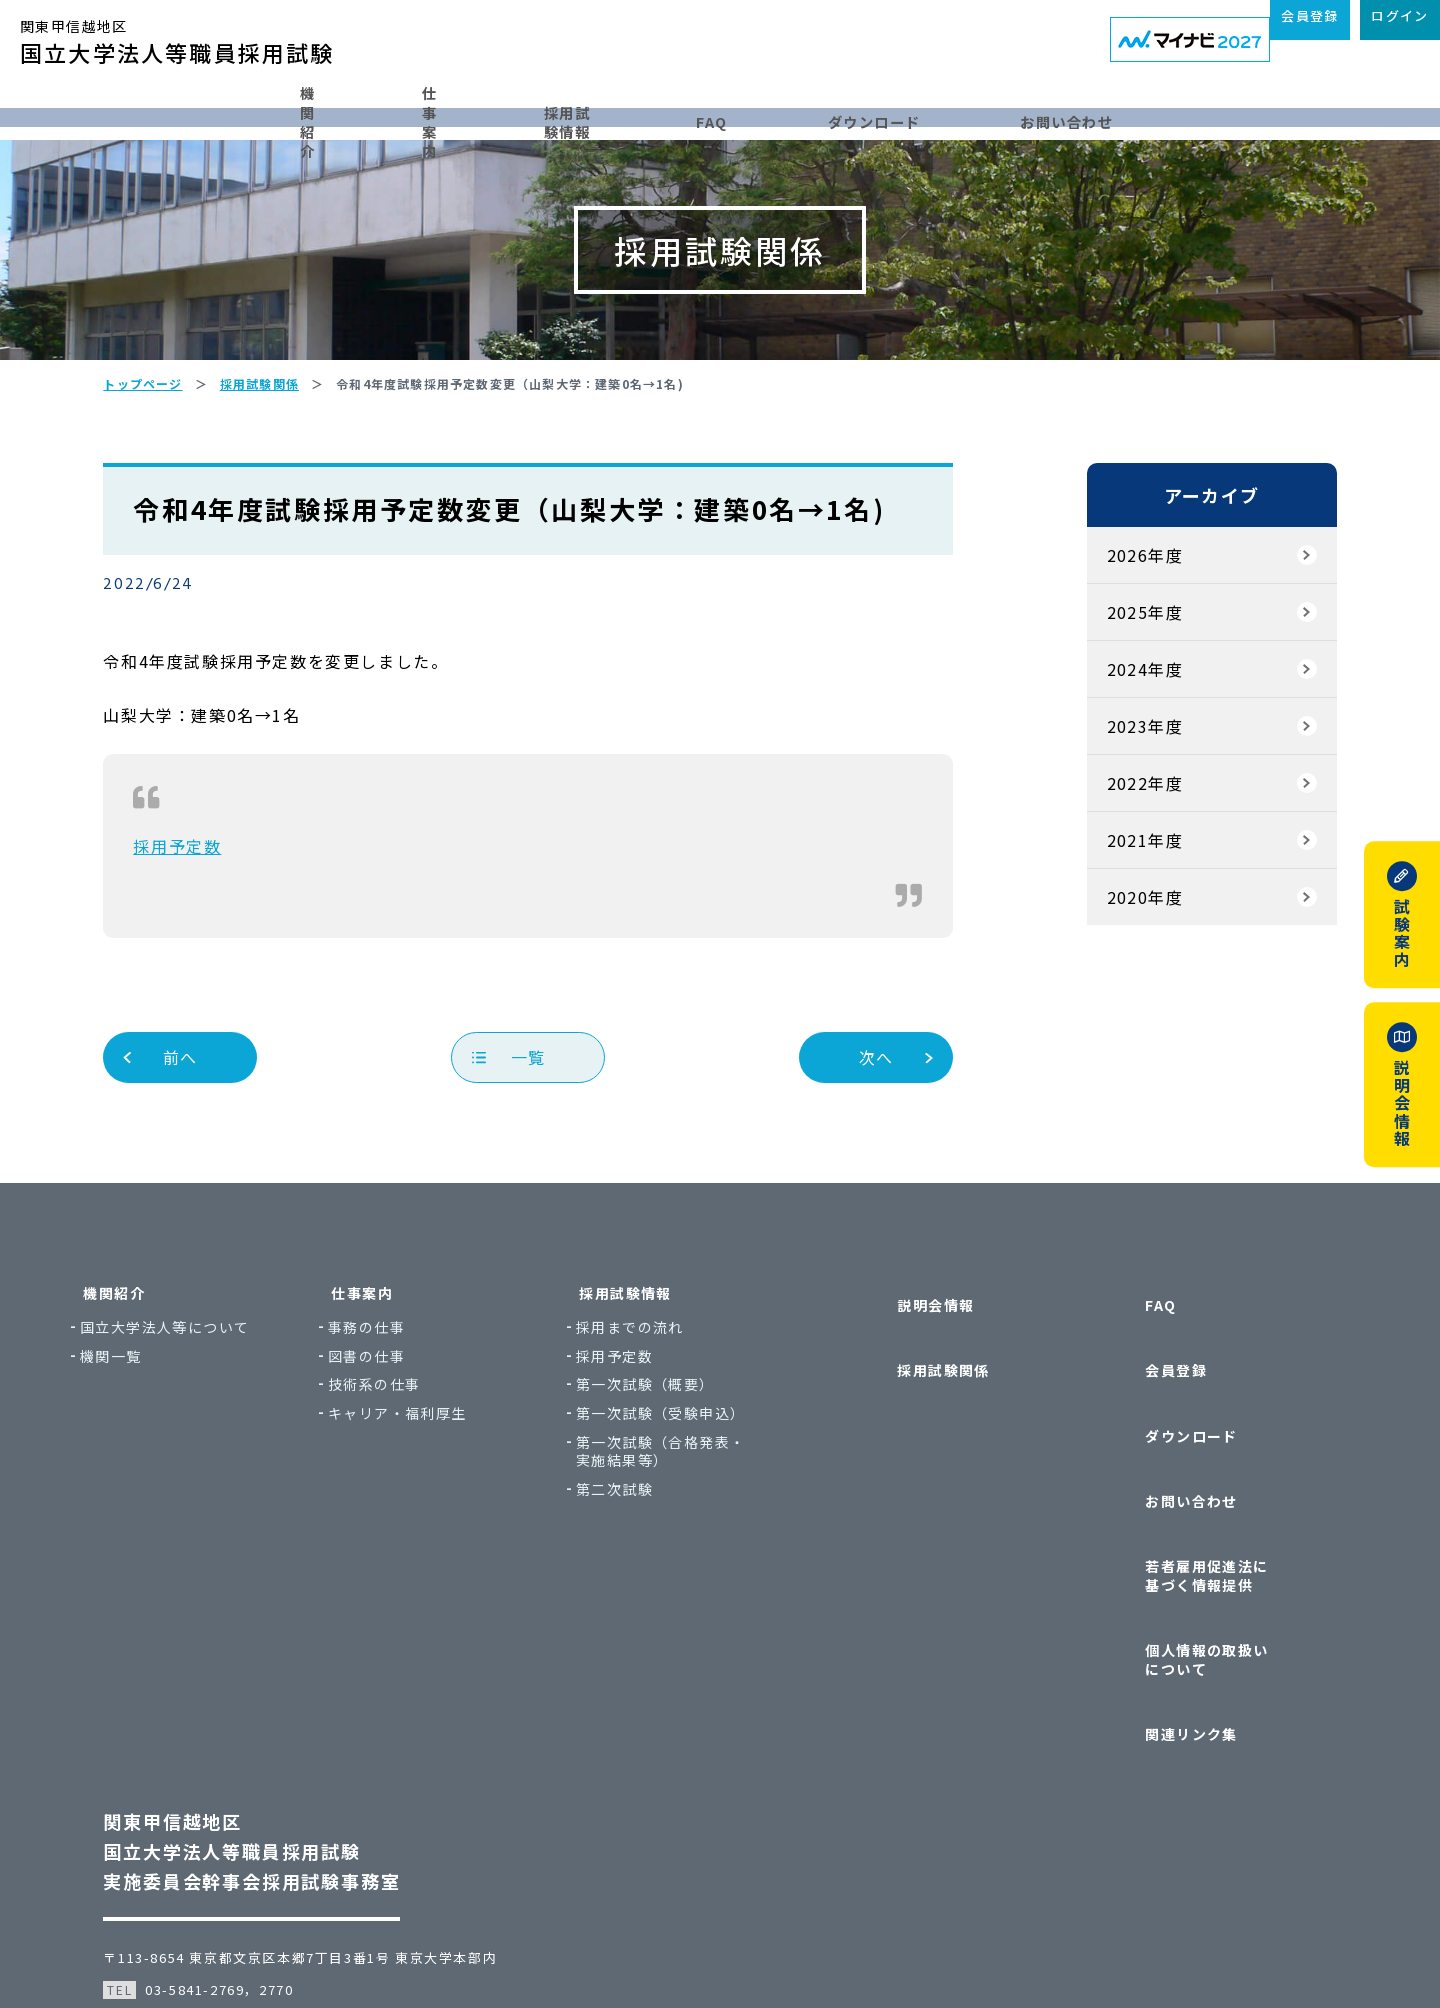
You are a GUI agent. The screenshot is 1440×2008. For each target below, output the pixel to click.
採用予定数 (204, 926)
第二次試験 (674, 1569)
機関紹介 (272, 112)
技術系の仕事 (434, 1464)
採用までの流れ (690, 1407)
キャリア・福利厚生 (457, 1493)
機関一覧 (171, 1435)
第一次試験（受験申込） (720, 1493)
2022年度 (1118, 863)
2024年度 (1118, 749)
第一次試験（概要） (705, 1464)
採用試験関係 (920, 1410)
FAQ (786, 112)
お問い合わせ (1151, 112)
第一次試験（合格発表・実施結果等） (720, 1530)
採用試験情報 (620, 112)
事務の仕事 (426, 1407)
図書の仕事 (426, 1435)
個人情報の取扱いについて (1214, 1584)
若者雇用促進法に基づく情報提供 (1214, 1535)
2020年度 (1118, 977)
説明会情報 (912, 1372)
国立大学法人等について (224, 1407)
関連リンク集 (1168, 1622)
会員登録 (1153, 1410)
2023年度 (1118, 806)
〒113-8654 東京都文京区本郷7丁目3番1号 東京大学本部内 (327, 1832)
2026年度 (1118, 635)
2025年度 (1118, 692)
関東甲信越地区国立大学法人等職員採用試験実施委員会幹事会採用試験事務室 (278, 1726)
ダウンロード (952, 112)
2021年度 (1118, 920)
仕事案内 (438, 112)
